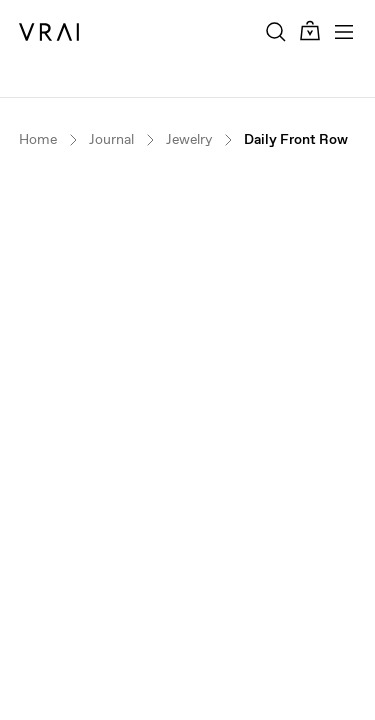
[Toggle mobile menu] (344, 32)
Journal (111, 139)
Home (38, 139)
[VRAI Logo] (49, 32)
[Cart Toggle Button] (310, 31)
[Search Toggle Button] (276, 32)
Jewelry (189, 139)
